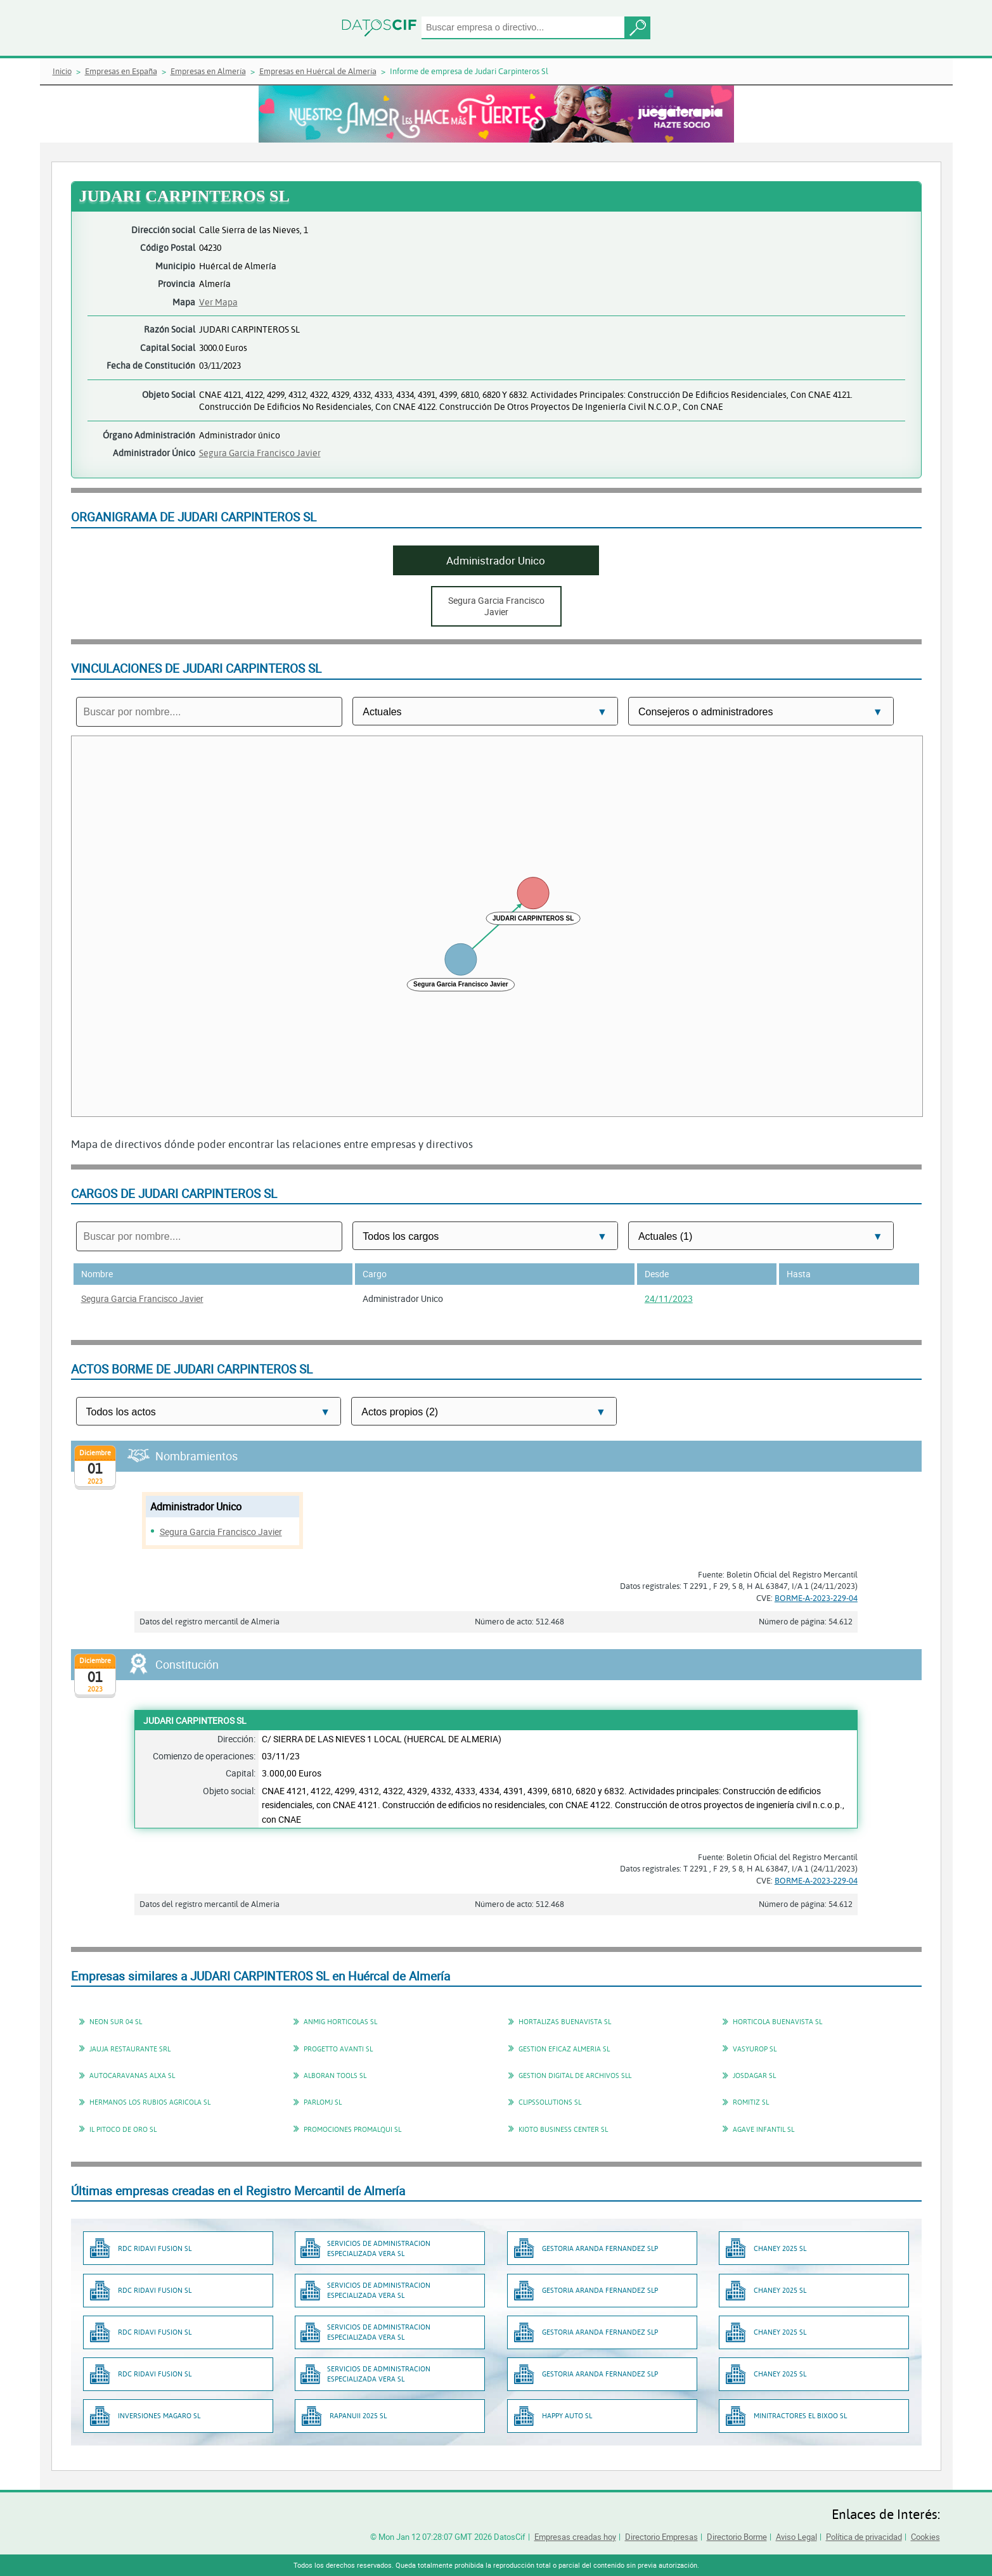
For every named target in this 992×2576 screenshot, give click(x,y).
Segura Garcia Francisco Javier (260, 453)
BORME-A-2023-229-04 (816, 1598)
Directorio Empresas (661, 2536)
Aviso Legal (796, 2536)
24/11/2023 (669, 1298)
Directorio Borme (737, 2536)
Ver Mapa (218, 302)
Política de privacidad (864, 2536)
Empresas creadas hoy (575, 2536)
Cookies (925, 2536)
